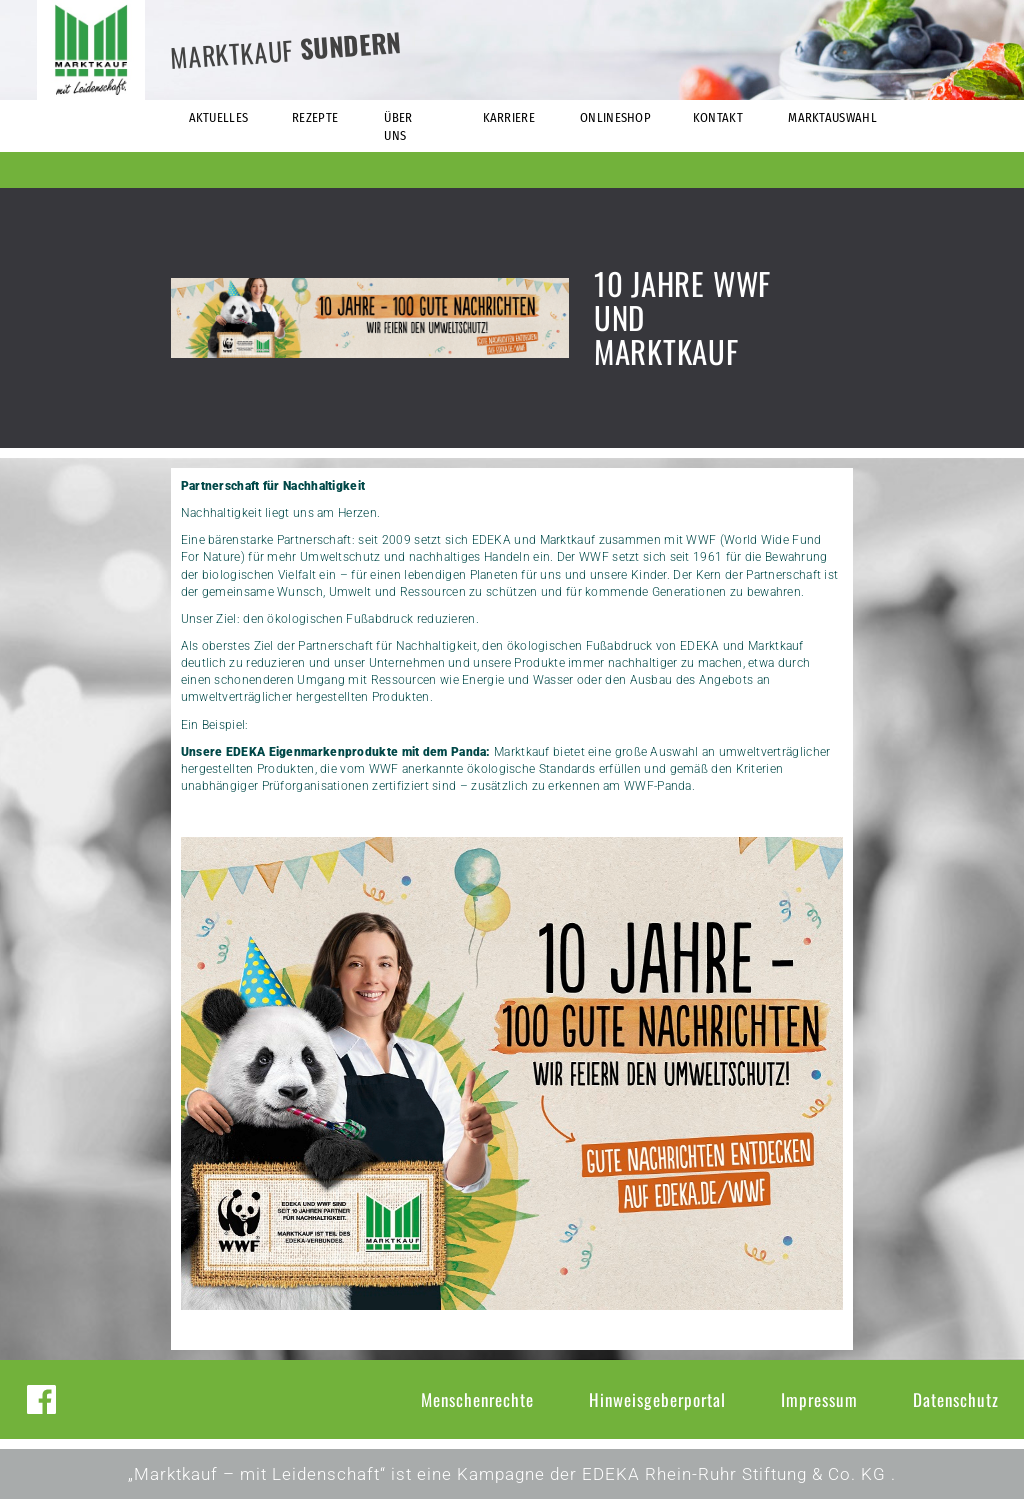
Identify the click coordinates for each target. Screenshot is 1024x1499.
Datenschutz (956, 1399)
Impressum (819, 1399)
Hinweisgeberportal (657, 1399)
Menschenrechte (477, 1399)
